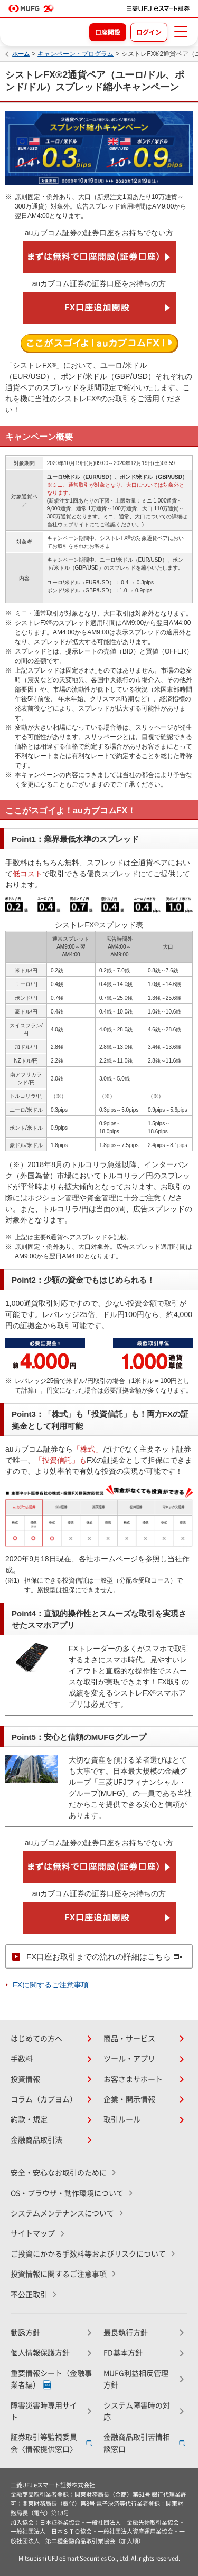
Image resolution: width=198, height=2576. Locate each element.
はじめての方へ (36, 2038)
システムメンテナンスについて (62, 2213)
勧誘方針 (25, 2332)
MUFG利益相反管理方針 (135, 2379)
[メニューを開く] (181, 32)
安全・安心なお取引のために (59, 2172)
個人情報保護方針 (40, 2352)
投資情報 (25, 2079)
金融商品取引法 (36, 2140)
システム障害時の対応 (136, 2411)
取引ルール (121, 2119)
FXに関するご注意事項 (51, 1985)
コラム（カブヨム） (44, 2099)
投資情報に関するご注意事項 (59, 2274)
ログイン (149, 32)
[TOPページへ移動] (158, 8)
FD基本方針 (123, 2352)
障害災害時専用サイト (44, 2411)
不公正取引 (29, 2294)
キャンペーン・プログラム (75, 54)
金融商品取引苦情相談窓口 (136, 2442)
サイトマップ (33, 2233)
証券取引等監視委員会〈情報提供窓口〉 (44, 2442)
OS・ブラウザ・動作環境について (67, 2193)
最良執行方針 (125, 2332)
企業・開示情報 (129, 2099)
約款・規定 (29, 2119)
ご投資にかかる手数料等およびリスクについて (88, 2254)
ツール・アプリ (129, 2058)
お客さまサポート (133, 2079)
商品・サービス (129, 2038)
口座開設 (107, 32)
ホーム (21, 54)
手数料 (22, 2058)
